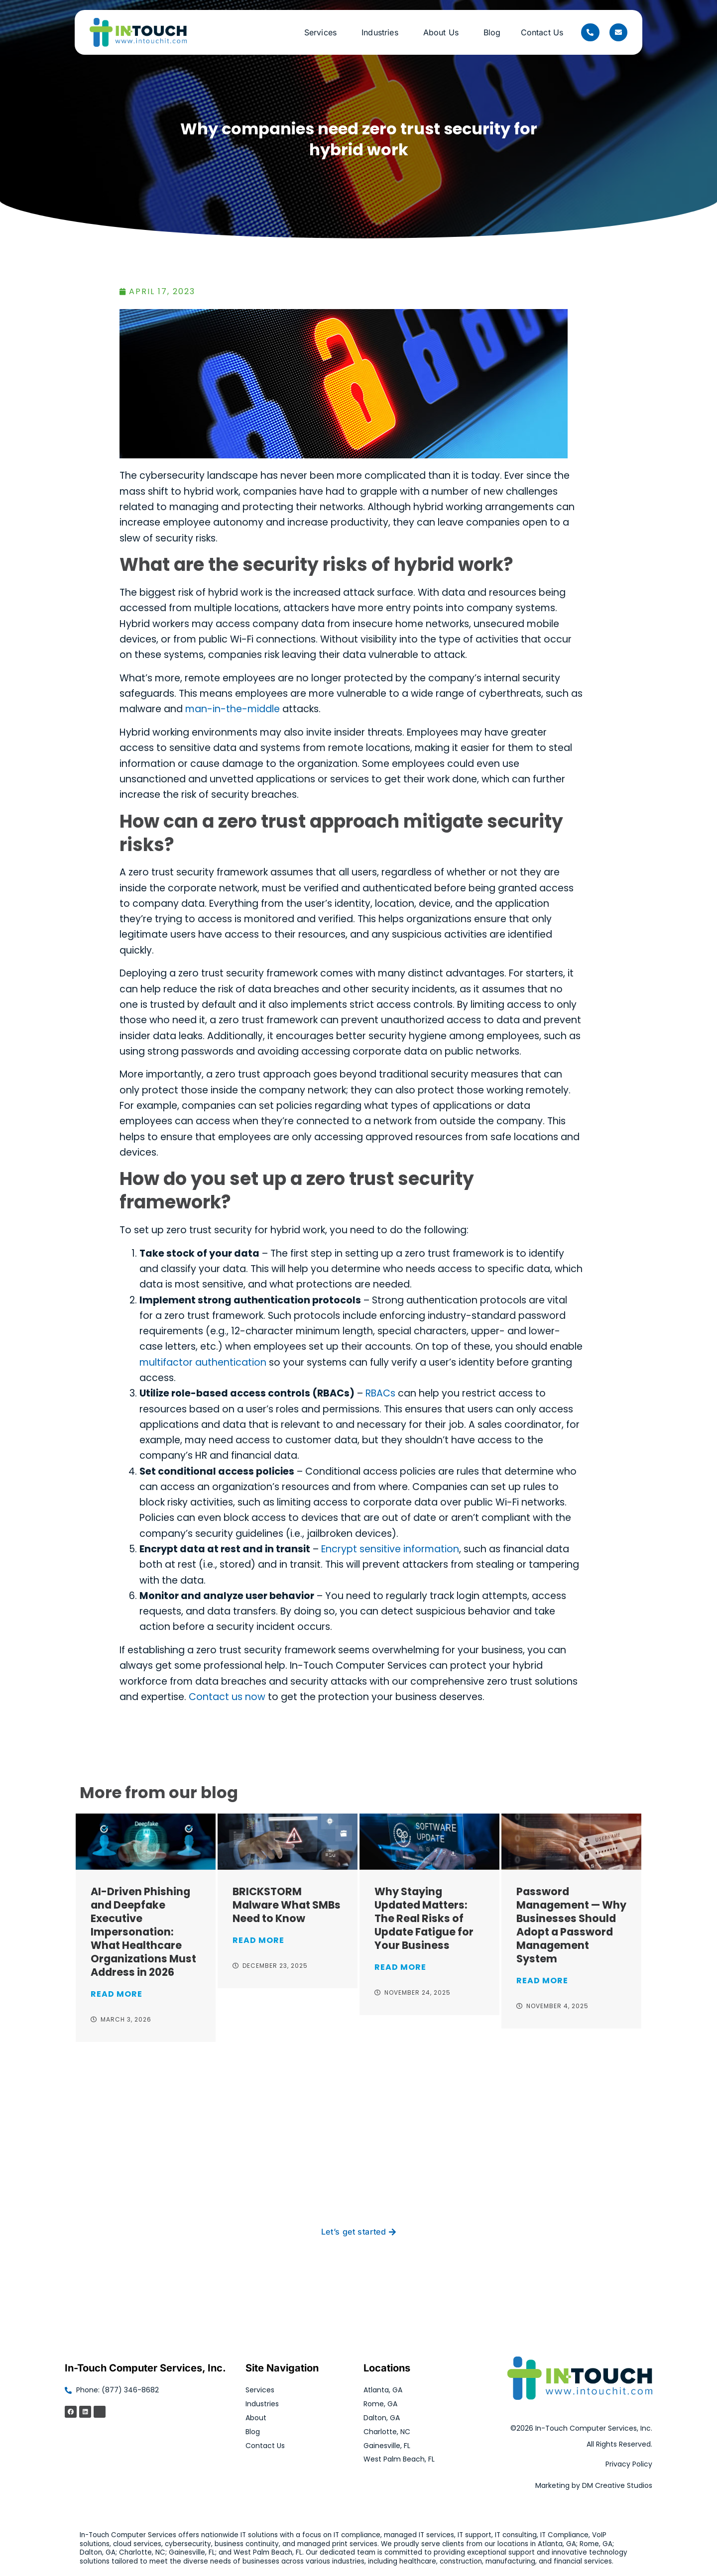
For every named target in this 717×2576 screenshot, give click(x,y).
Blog (492, 32)
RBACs (380, 1393)
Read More (116, 1994)
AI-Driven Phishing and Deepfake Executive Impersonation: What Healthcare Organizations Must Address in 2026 (143, 1931)
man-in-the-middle (232, 709)
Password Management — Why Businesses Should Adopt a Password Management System (571, 1925)
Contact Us (542, 32)
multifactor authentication (202, 1362)
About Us (443, 32)
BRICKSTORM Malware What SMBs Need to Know (287, 1905)
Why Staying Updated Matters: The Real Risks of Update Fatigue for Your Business (424, 1918)
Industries (382, 32)
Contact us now (227, 1697)
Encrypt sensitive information (390, 1549)
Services (323, 32)
